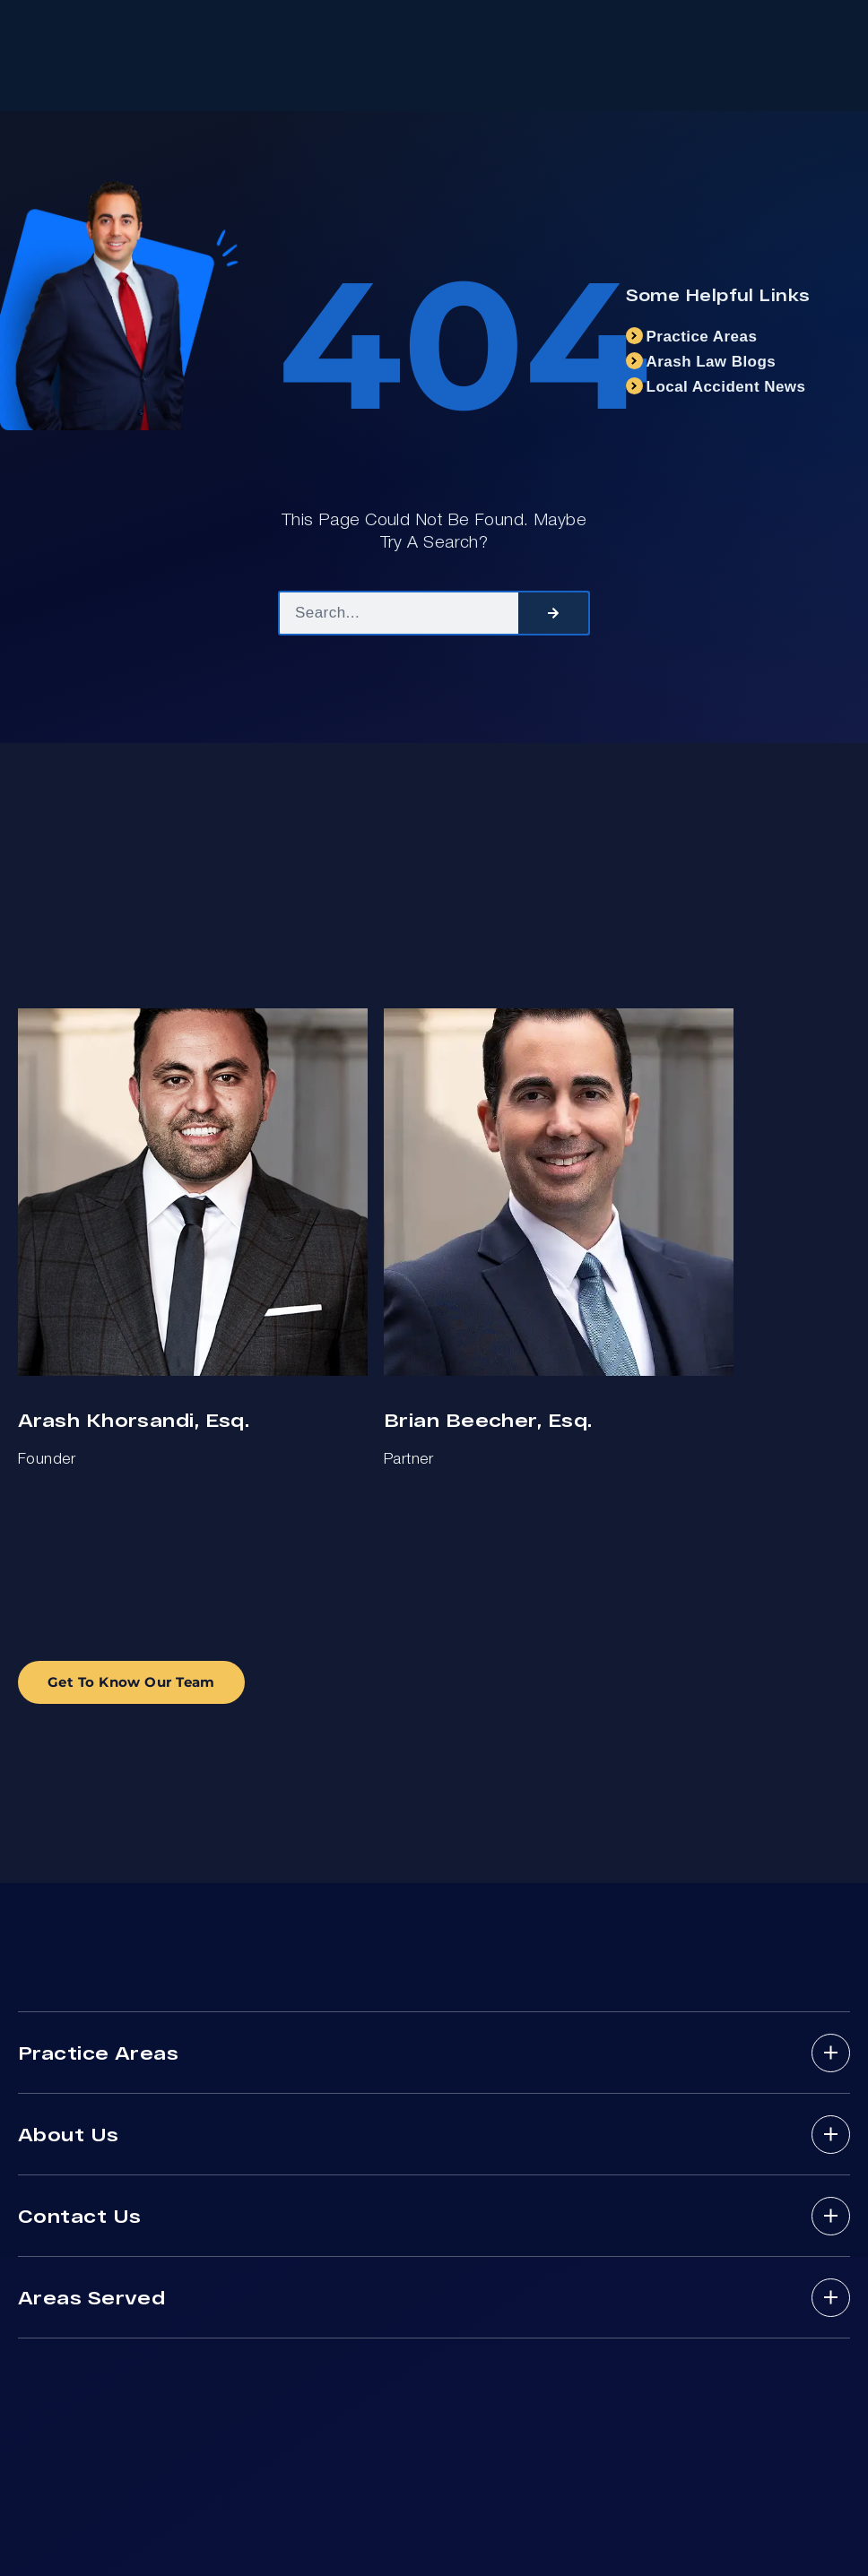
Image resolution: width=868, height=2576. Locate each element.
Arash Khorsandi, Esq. (133, 1419)
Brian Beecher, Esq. (488, 1419)
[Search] (553, 613)
